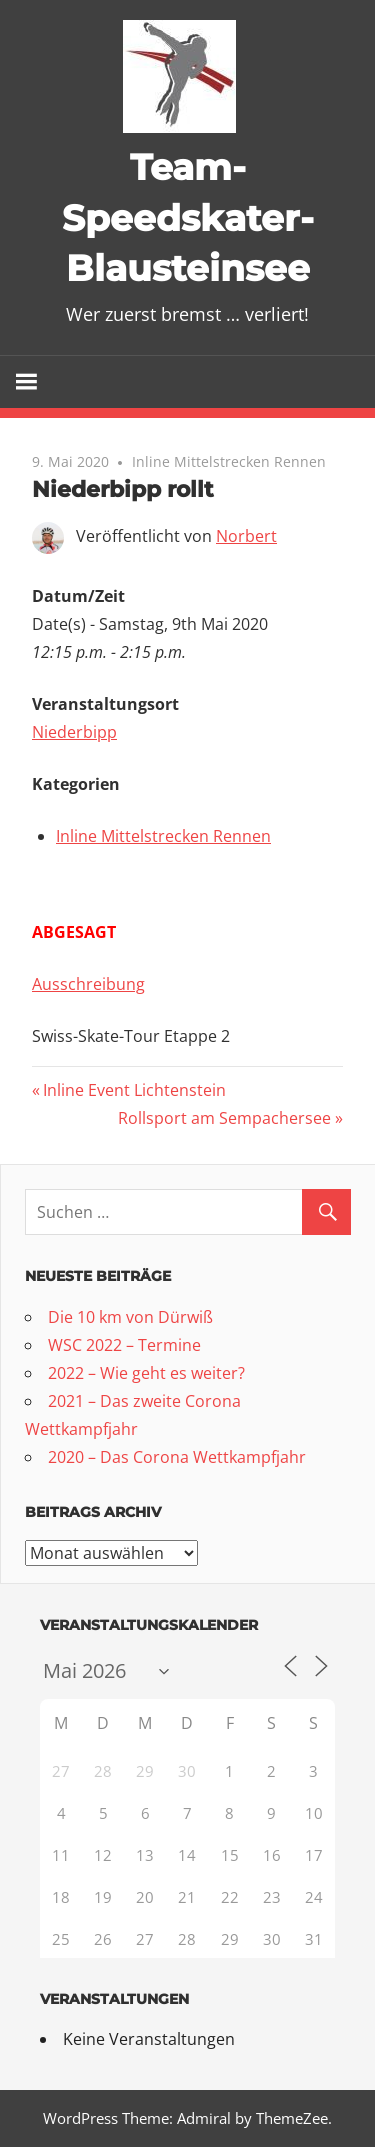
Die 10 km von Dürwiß (130, 1317)
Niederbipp (74, 732)
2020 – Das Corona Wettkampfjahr (177, 1457)
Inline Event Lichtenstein (134, 1090)
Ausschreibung (88, 984)
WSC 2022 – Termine (124, 1345)
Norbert (246, 536)
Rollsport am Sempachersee (224, 1118)
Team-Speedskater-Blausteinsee (188, 217)
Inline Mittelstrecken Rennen (229, 461)
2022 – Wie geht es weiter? (146, 1373)
